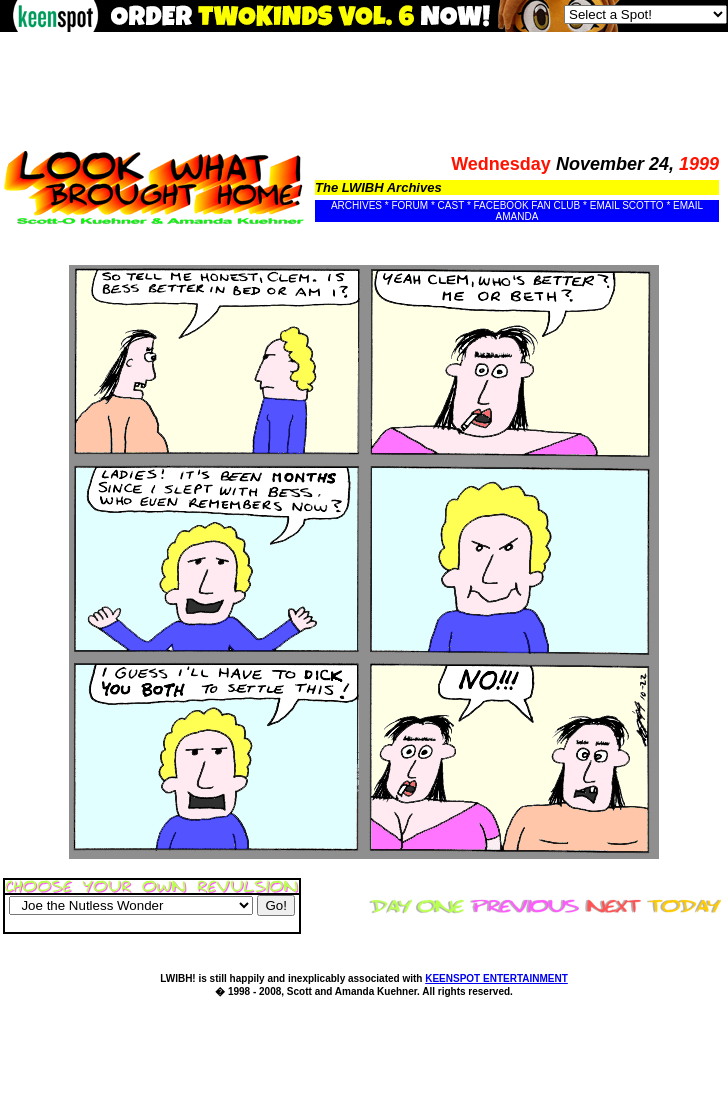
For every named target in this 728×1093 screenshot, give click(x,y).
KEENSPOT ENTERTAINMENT (496, 978)
